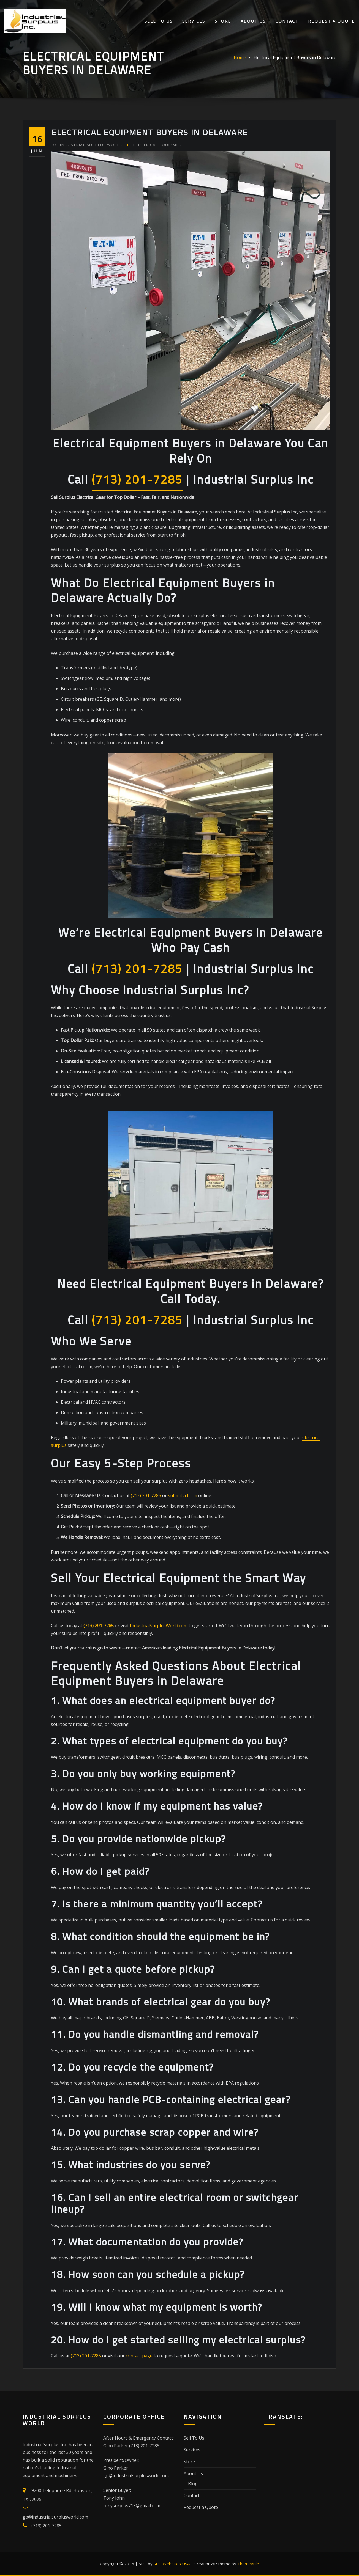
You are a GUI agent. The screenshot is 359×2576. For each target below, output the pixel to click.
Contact (286, 21)
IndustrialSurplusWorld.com (158, 1626)
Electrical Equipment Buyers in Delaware (295, 57)
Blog (193, 2484)
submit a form (182, 1495)
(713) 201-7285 (137, 479)
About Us (253, 21)
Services (193, 21)
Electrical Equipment (159, 144)
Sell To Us (159, 21)
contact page (139, 2356)
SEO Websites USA (172, 2563)
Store (223, 21)
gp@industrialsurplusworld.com (55, 2517)
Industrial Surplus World (87, 144)
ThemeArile (248, 2563)
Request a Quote (331, 21)
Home (240, 57)
